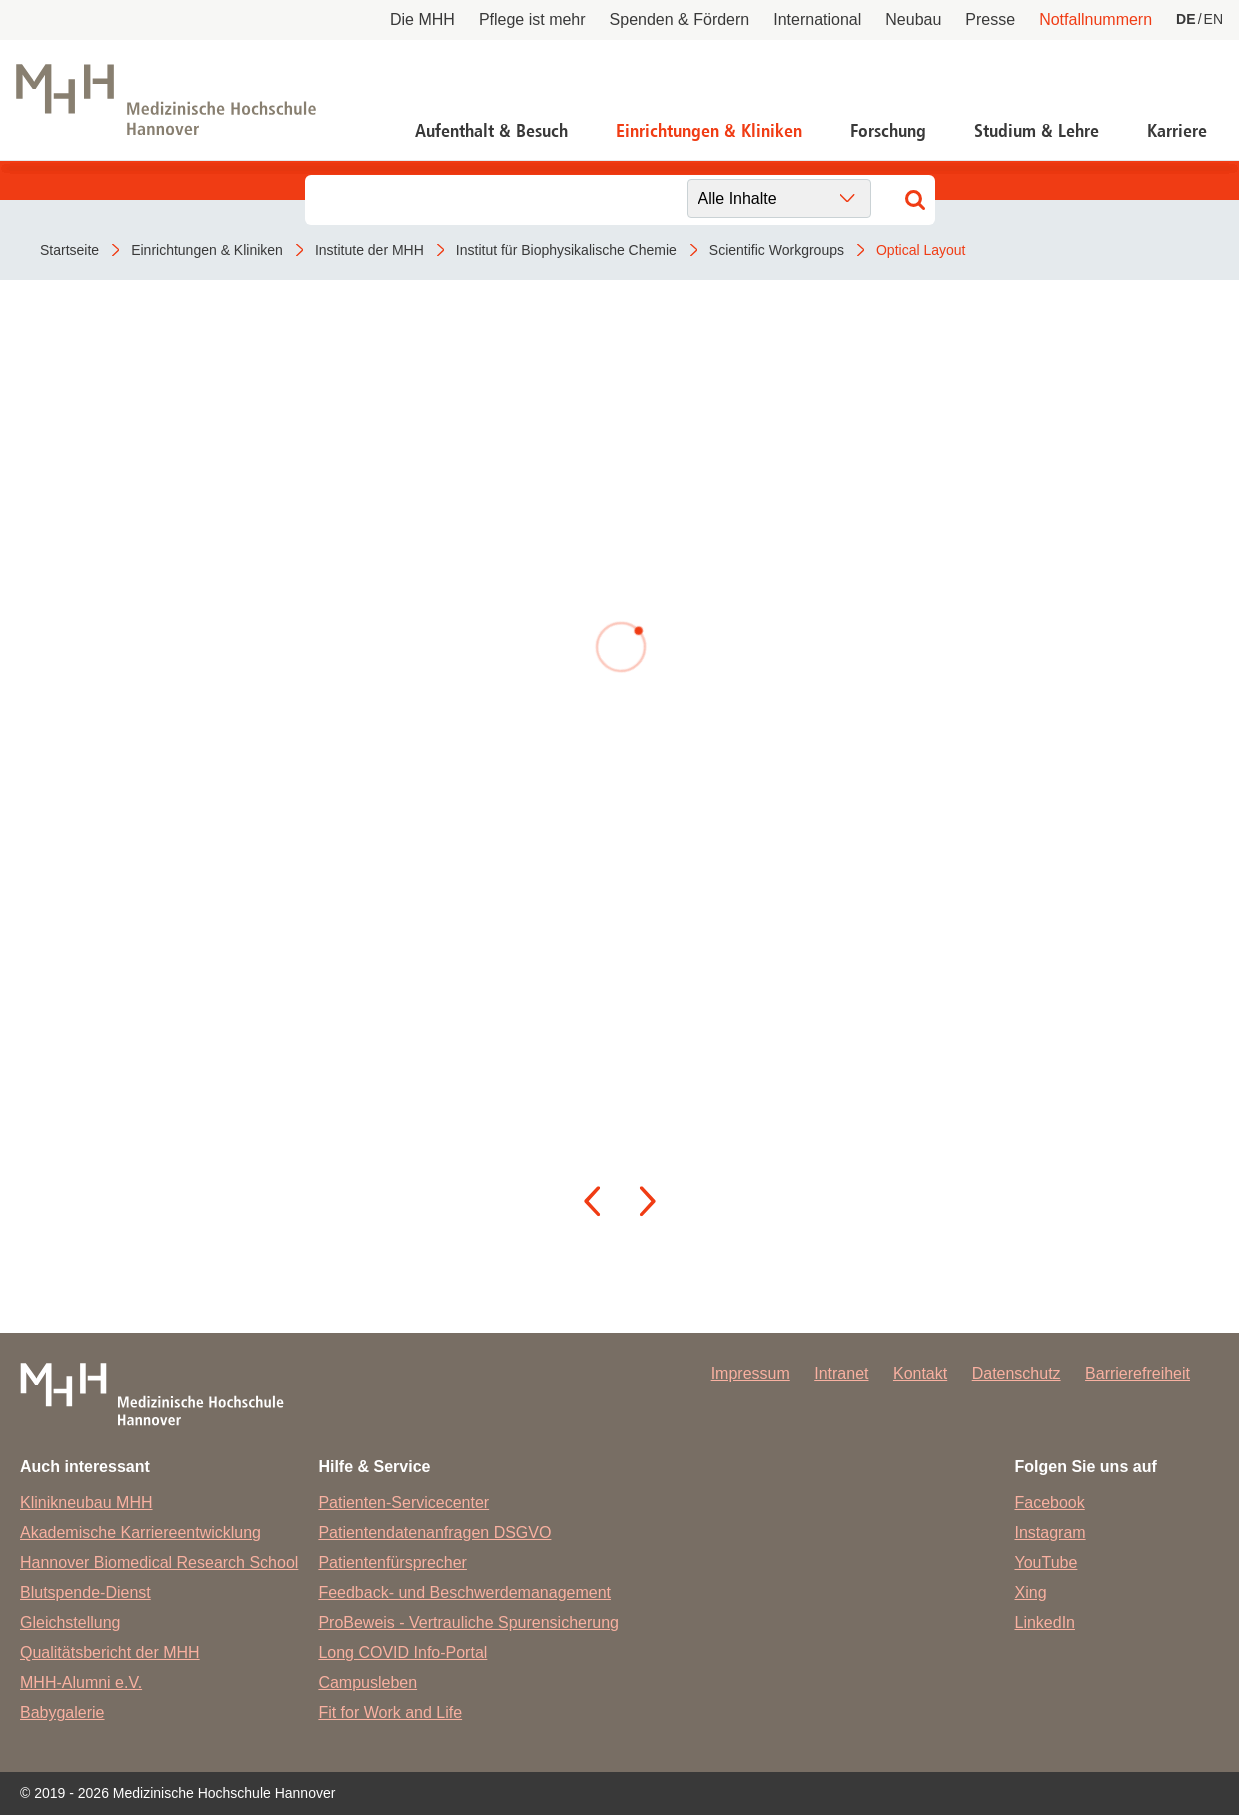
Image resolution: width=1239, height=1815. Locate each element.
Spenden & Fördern (680, 19)
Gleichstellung (70, 1622)
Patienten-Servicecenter (403, 1502)
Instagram (1050, 1532)
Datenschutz (1016, 1373)
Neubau (913, 19)
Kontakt (920, 1373)
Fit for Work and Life (390, 1712)
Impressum (750, 1373)
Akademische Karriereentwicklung (140, 1532)
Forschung (888, 131)
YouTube (1046, 1562)
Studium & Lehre (1036, 131)
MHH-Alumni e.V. (81, 1682)
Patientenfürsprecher (392, 1562)
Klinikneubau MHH (86, 1502)
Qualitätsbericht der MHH (110, 1652)
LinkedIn (1045, 1622)
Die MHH (422, 19)
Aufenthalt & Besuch (491, 131)
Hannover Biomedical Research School (159, 1562)
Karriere (1177, 131)
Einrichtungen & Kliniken (709, 131)
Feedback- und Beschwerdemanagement (464, 1592)
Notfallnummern (1095, 19)
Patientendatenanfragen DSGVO (434, 1532)
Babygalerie (62, 1712)
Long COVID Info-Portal (402, 1652)
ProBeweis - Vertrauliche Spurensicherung (468, 1622)
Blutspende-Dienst (85, 1592)
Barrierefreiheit (1137, 1373)
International (817, 19)
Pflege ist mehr (532, 19)
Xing (1031, 1592)
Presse (990, 19)
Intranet (841, 1373)
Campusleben (367, 1682)
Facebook (1050, 1502)
